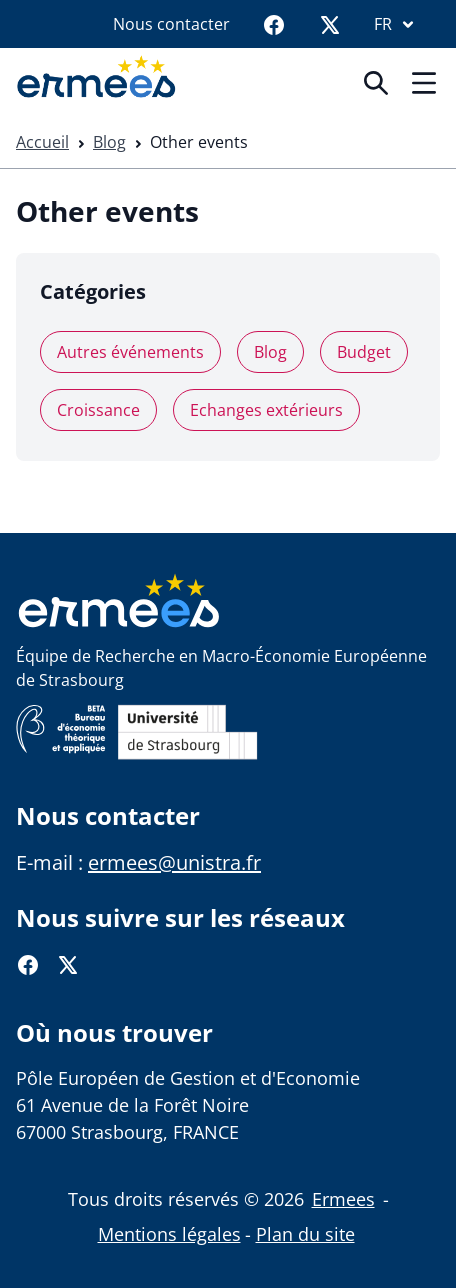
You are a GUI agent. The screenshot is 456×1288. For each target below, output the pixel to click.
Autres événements (130, 352)
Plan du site (305, 1234)
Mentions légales (169, 1234)
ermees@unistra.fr (174, 862)
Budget (364, 352)
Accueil (42, 142)
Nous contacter (171, 24)
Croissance (98, 410)
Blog (109, 142)
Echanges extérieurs (266, 410)
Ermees (343, 1199)
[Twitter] (330, 24)
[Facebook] (274, 24)
